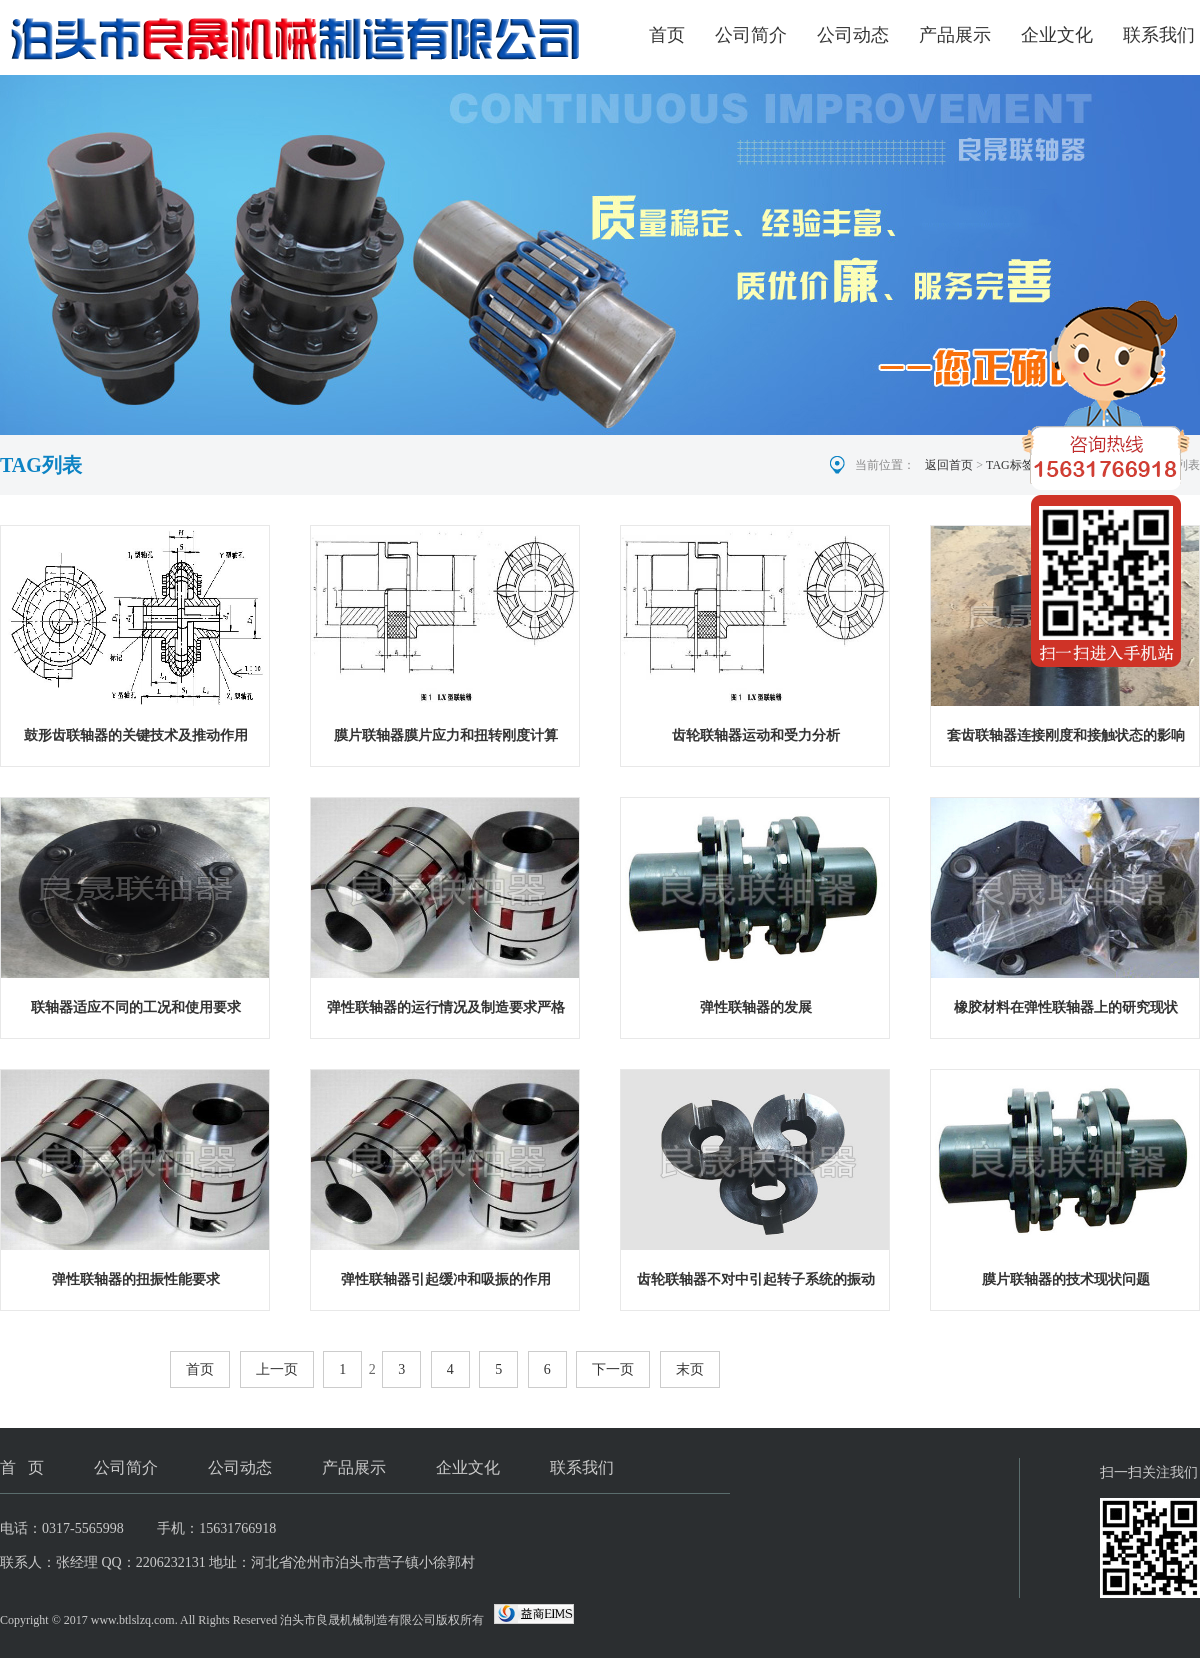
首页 (667, 35)
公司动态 (853, 35)
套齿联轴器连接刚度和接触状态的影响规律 (1066, 739)
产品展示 (955, 35)
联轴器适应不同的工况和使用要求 (136, 1007)
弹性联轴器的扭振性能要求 (136, 1279)
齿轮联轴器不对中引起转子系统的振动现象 (756, 1283)
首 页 (22, 1467)
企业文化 (1057, 35)
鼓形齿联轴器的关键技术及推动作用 (136, 735)
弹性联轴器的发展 (756, 1007)
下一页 (613, 1369)
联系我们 (1159, 35)
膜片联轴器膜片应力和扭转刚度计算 (446, 735)
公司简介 (751, 35)
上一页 (277, 1369)
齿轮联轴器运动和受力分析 (756, 735)
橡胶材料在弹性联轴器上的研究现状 (1066, 1007)
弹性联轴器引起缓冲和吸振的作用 (446, 1279)
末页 (690, 1369)
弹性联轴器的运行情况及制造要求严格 (446, 1007)
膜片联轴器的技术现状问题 (1066, 1279)
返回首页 (949, 465)
